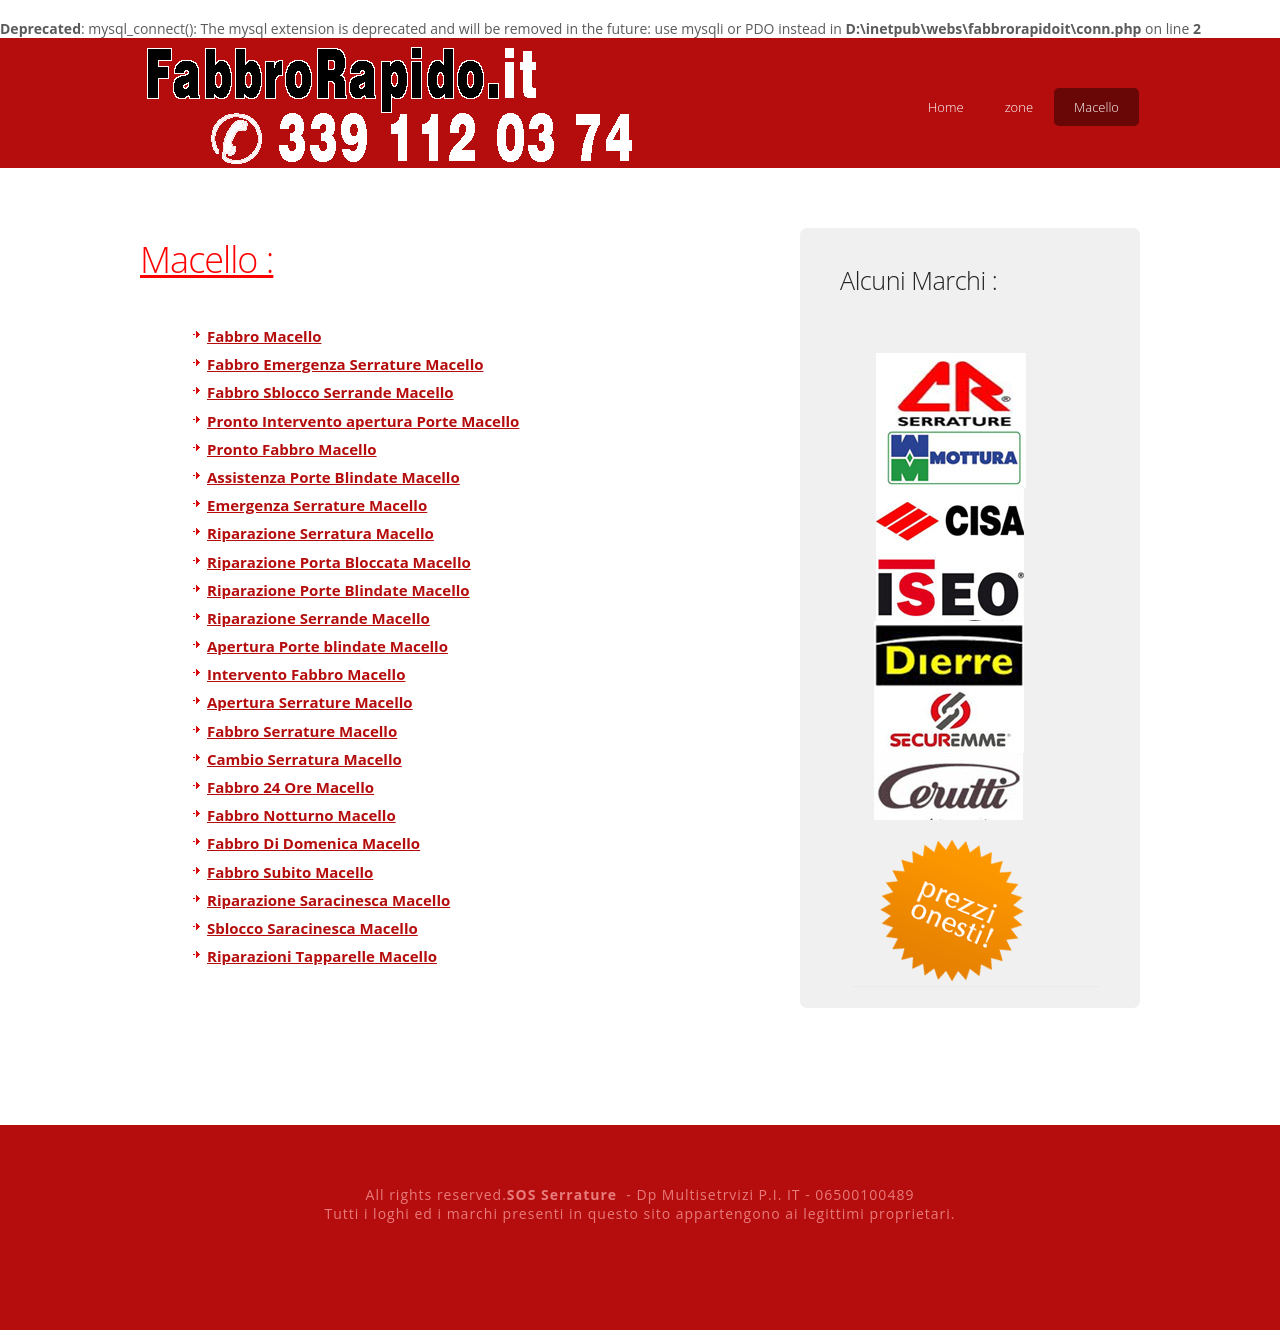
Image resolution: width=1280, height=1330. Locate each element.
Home (946, 107)
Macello (1096, 107)
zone (1019, 107)
